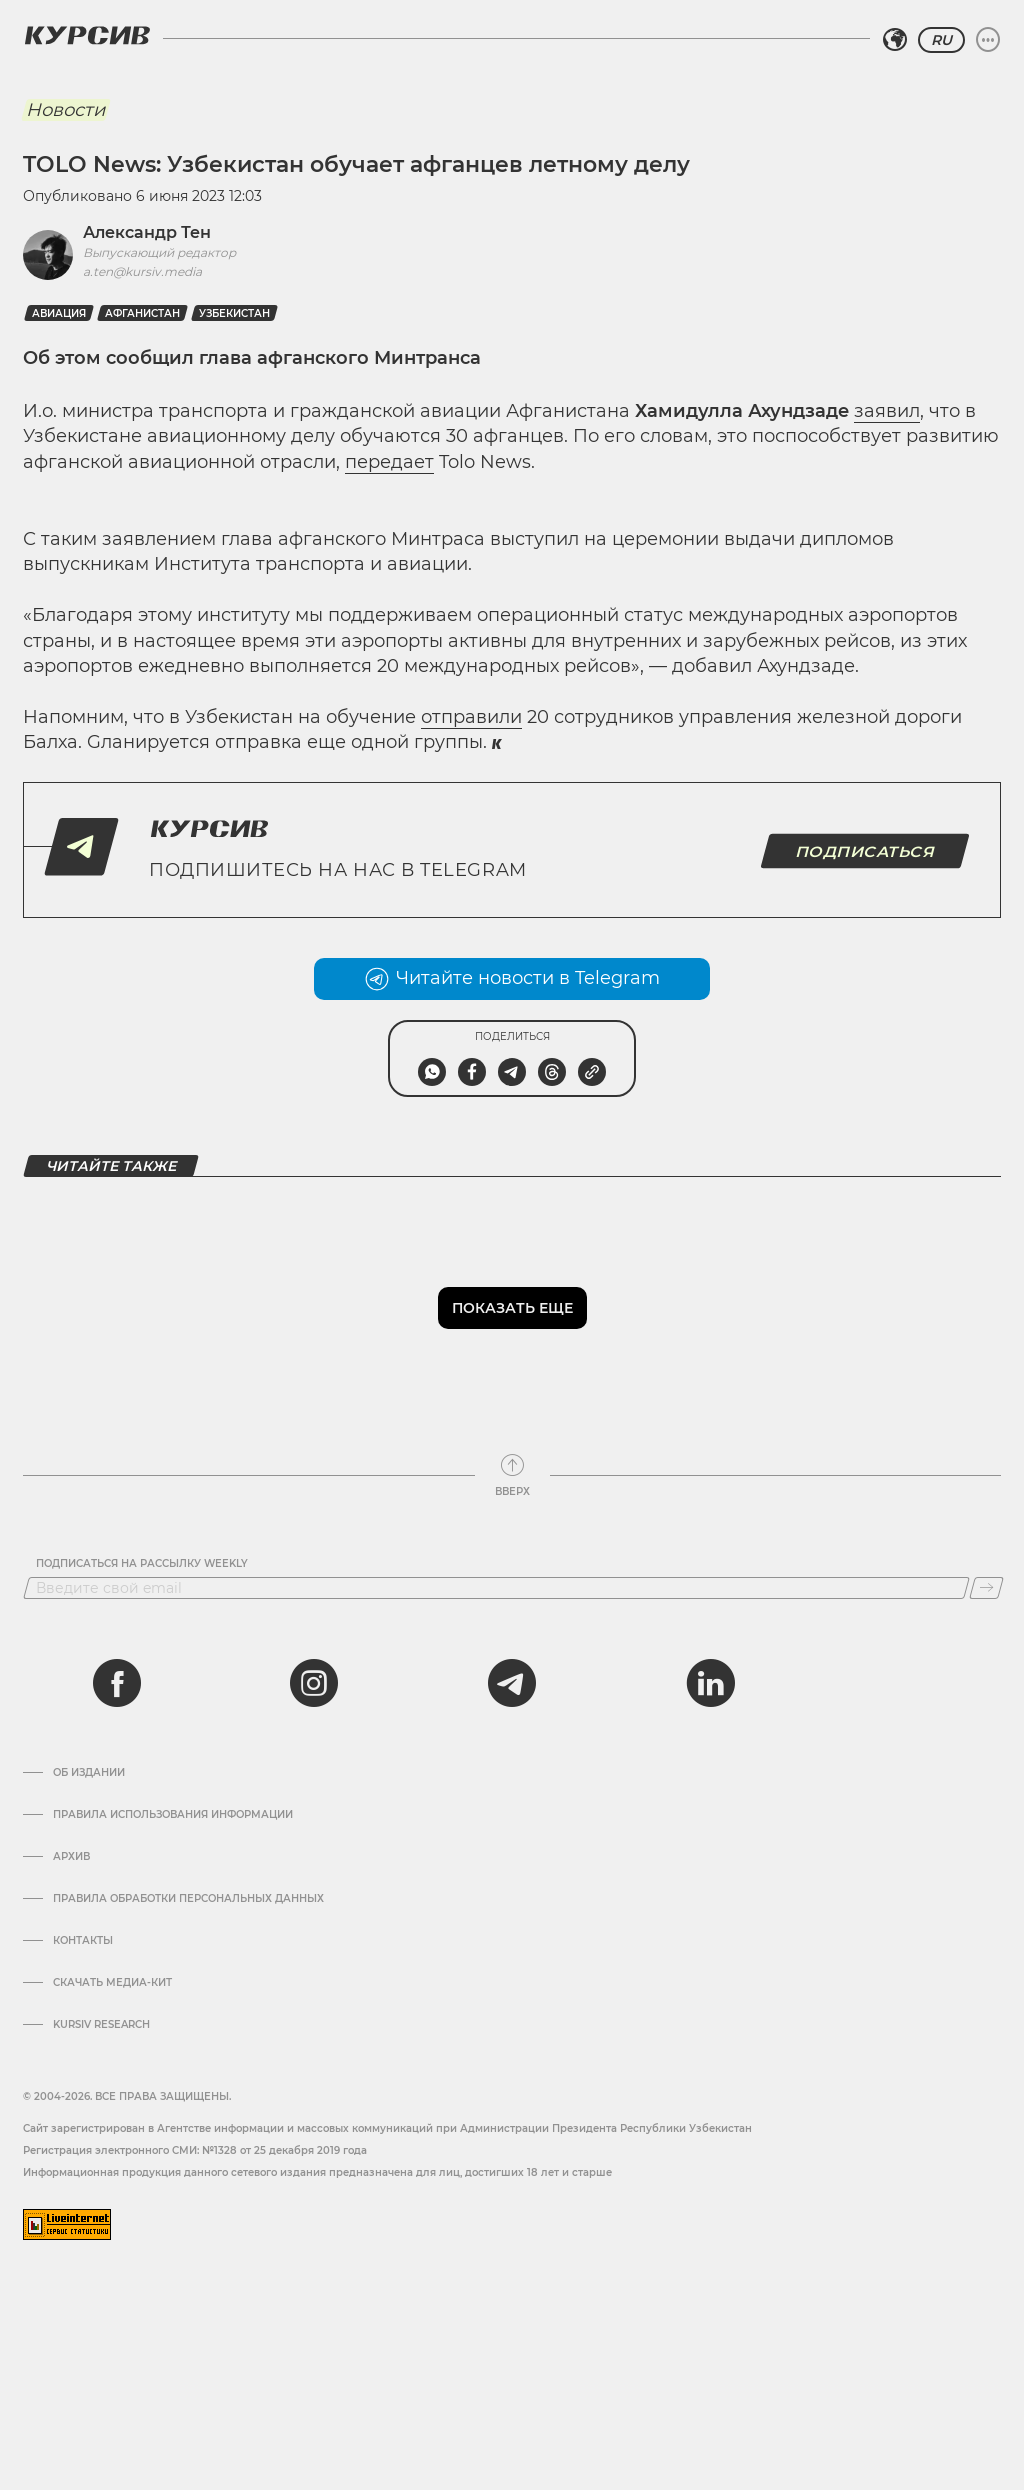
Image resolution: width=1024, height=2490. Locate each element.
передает (389, 462)
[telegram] (512, 1683)
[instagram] (314, 1683)
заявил (887, 411)
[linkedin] (710, 1683)
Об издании (89, 1773)
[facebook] (117, 1683)
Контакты (83, 1941)
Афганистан (142, 313)
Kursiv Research (101, 2025)
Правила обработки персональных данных (188, 1899)
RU (941, 40)
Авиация (59, 313)
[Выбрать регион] (895, 40)
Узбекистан (234, 313)
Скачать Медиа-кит (112, 1983)
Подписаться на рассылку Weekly (142, 1564)
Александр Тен (147, 232)
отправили (471, 717)
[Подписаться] (986, 1588)
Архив (71, 1857)
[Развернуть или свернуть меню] (988, 40)
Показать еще (512, 1308)
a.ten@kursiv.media (142, 271)
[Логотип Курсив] (87, 35)
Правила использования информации (173, 1815)
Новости (65, 110)
